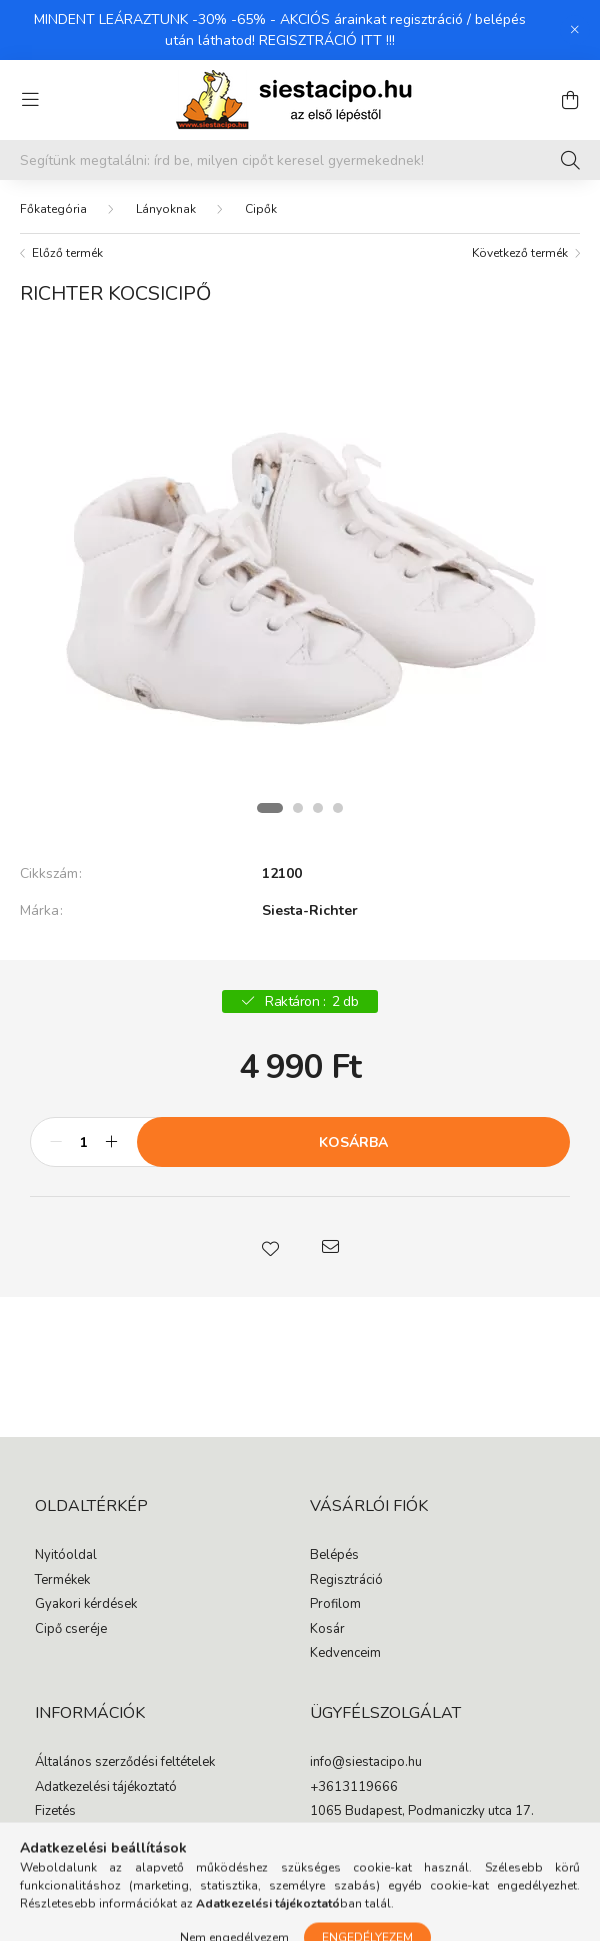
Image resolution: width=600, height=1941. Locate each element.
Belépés (334, 1556)
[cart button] (570, 100)
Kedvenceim (345, 1654)
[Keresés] (570, 160)
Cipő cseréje (71, 1630)
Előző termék (67, 253)
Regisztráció (346, 1581)
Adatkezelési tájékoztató (106, 1788)
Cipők (261, 209)
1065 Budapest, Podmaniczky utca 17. (422, 1812)
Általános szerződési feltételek (125, 1763)
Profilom (335, 1605)
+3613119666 (354, 1788)
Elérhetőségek (76, 1861)
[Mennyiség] (83, 1142)
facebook (314, 1852)
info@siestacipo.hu (366, 1763)
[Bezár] (575, 30)
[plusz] (111, 1142)
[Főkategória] (53, 209)
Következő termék (520, 253)
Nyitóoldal (66, 1556)
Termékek (62, 1581)
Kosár (327, 1630)
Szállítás (60, 1837)
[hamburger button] (30, 100)
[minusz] (56, 1142)
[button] (270, 1247)
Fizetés (55, 1812)
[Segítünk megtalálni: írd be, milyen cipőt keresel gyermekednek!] (300, 160)
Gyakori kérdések (86, 1605)
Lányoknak (166, 209)
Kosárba (353, 1142)
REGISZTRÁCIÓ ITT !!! (327, 40)
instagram (354, 1852)
